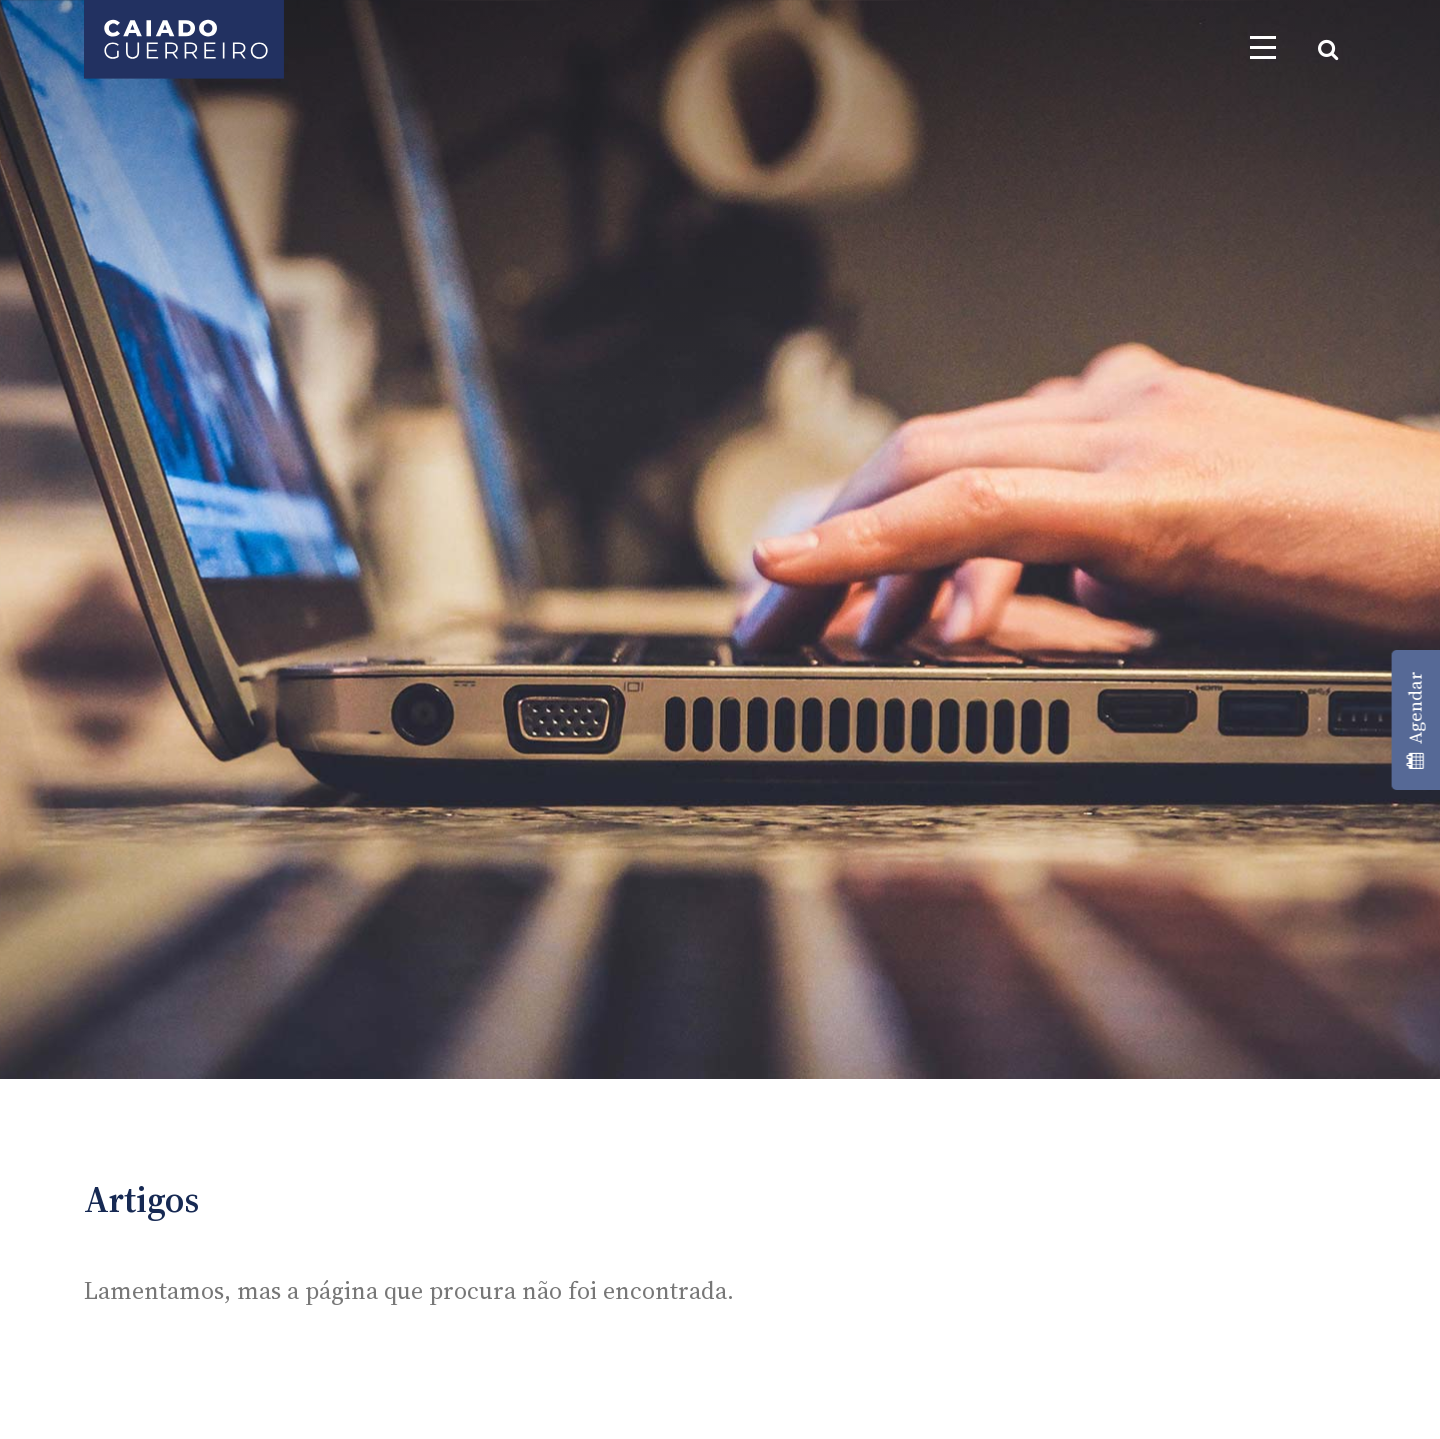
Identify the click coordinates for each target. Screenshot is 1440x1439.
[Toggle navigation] (1263, 47)
